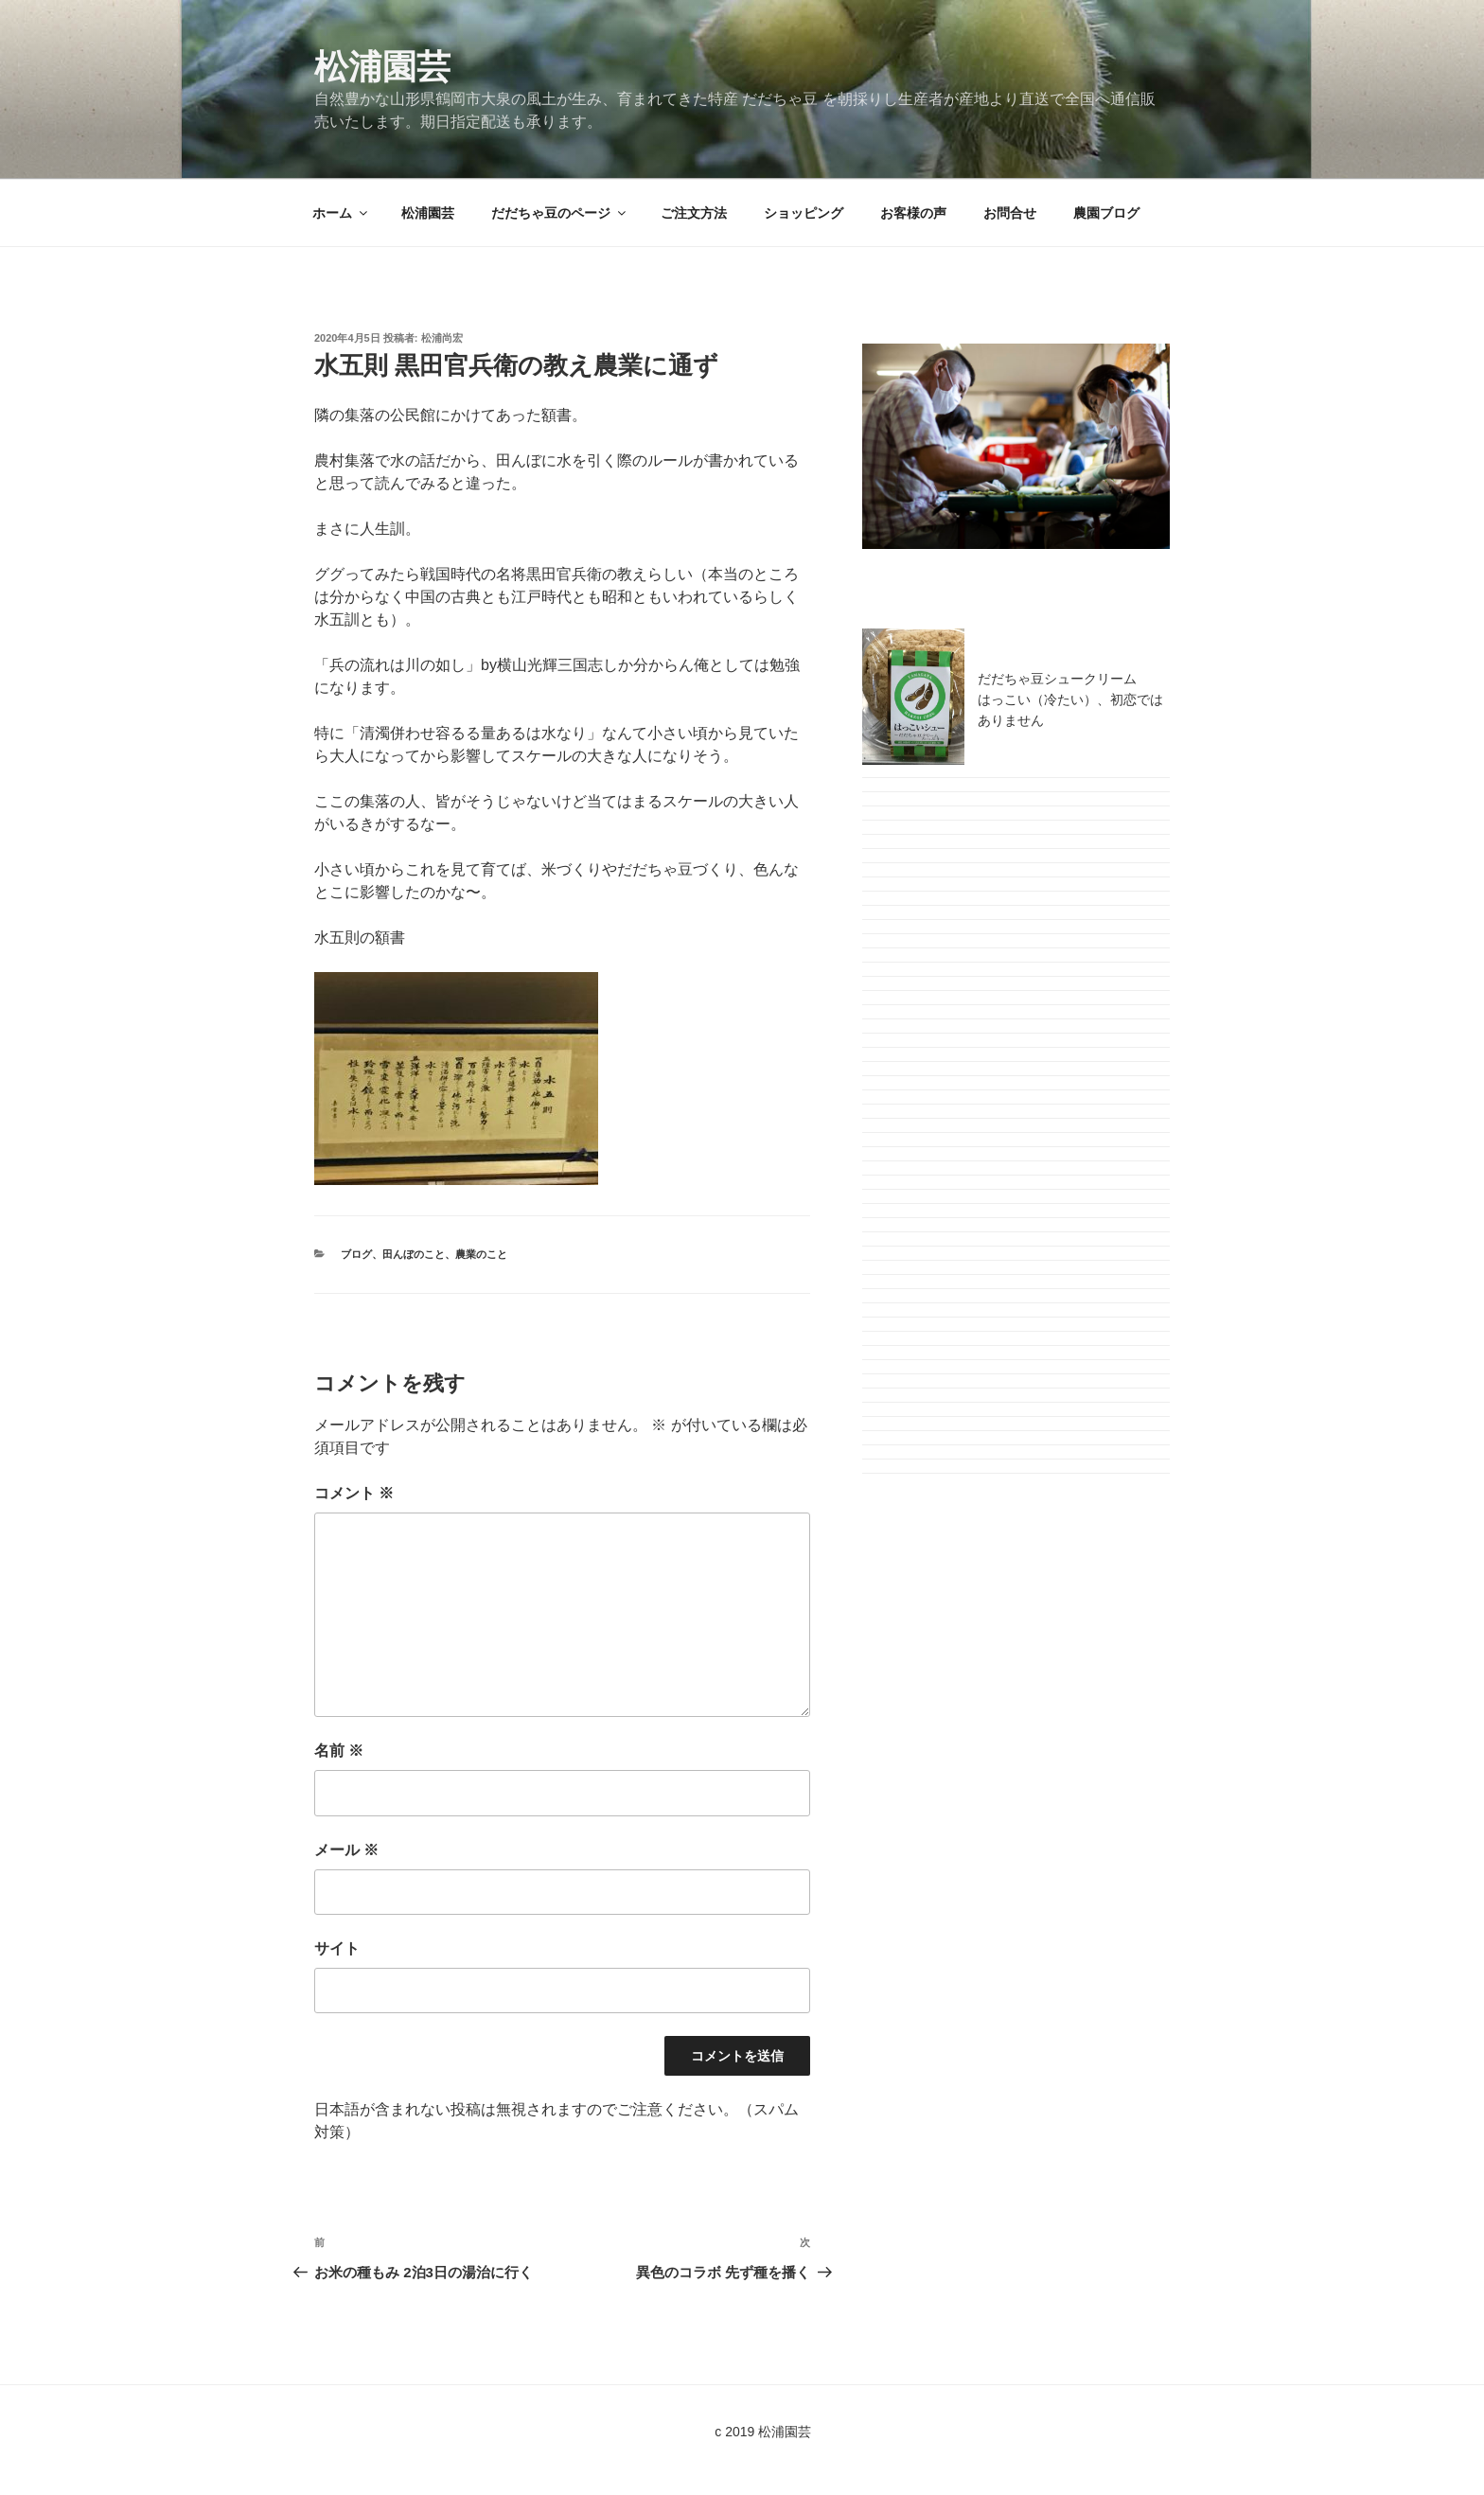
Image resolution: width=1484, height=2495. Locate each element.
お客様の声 (913, 213)
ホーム (341, 213)
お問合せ (1009, 213)
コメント (354, 1493)
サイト (337, 1948)
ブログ (356, 1254)
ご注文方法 (694, 213)
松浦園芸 (382, 66)
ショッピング (803, 213)
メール (346, 1850)
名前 (338, 1751)
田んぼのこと (413, 1254)
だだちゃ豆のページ (559, 213)
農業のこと (481, 1254)
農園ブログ (1106, 213)
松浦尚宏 (442, 338)
